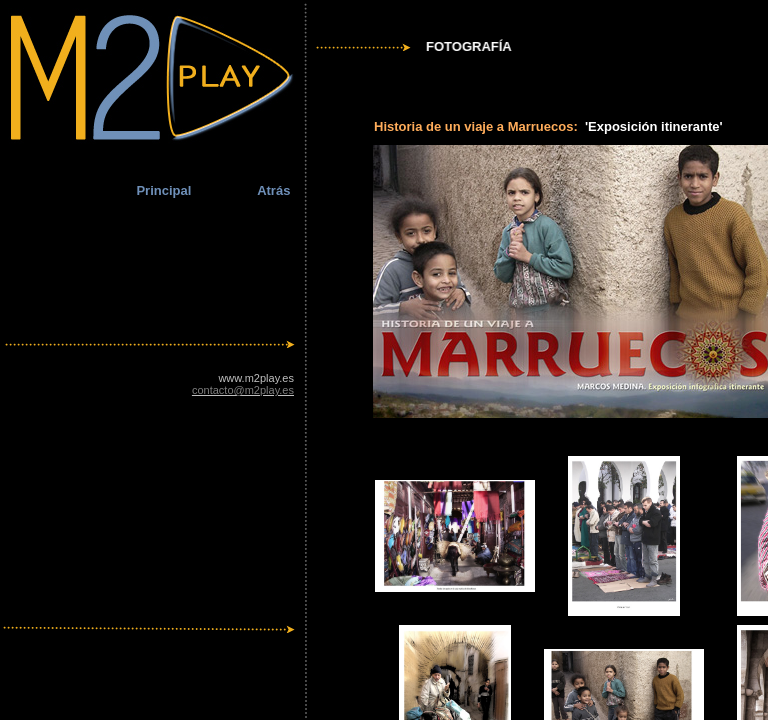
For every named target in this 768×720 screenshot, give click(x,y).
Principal (163, 190)
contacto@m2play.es (243, 390)
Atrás (273, 190)
